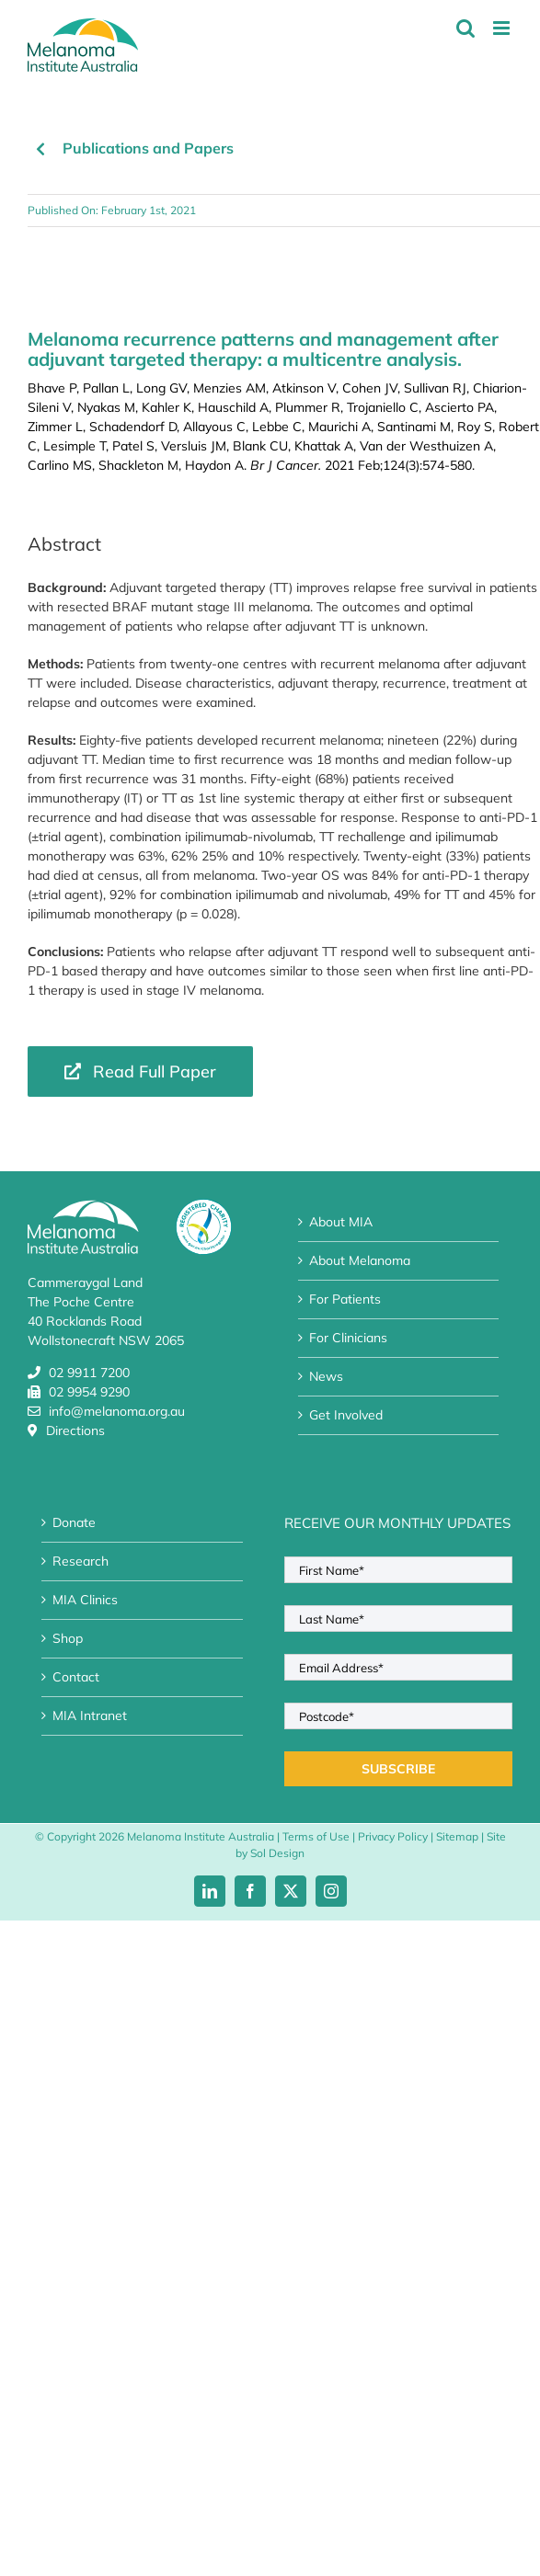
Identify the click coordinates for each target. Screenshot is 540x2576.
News (326, 1376)
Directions (75, 1430)
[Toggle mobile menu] (502, 28)
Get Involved (346, 1415)
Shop (67, 1638)
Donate (74, 1522)
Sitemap (457, 1836)
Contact (75, 1677)
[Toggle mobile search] (465, 28)
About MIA (341, 1222)
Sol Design (277, 1853)
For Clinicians (348, 1337)
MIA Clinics (85, 1599)
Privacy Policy (393, 1836)
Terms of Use (316, 1836)
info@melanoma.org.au (117, 1411)
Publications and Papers (148, 148)
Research (80, 1561)
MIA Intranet (89, 1715)
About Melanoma (359, 1260)
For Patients (345, 1299)
